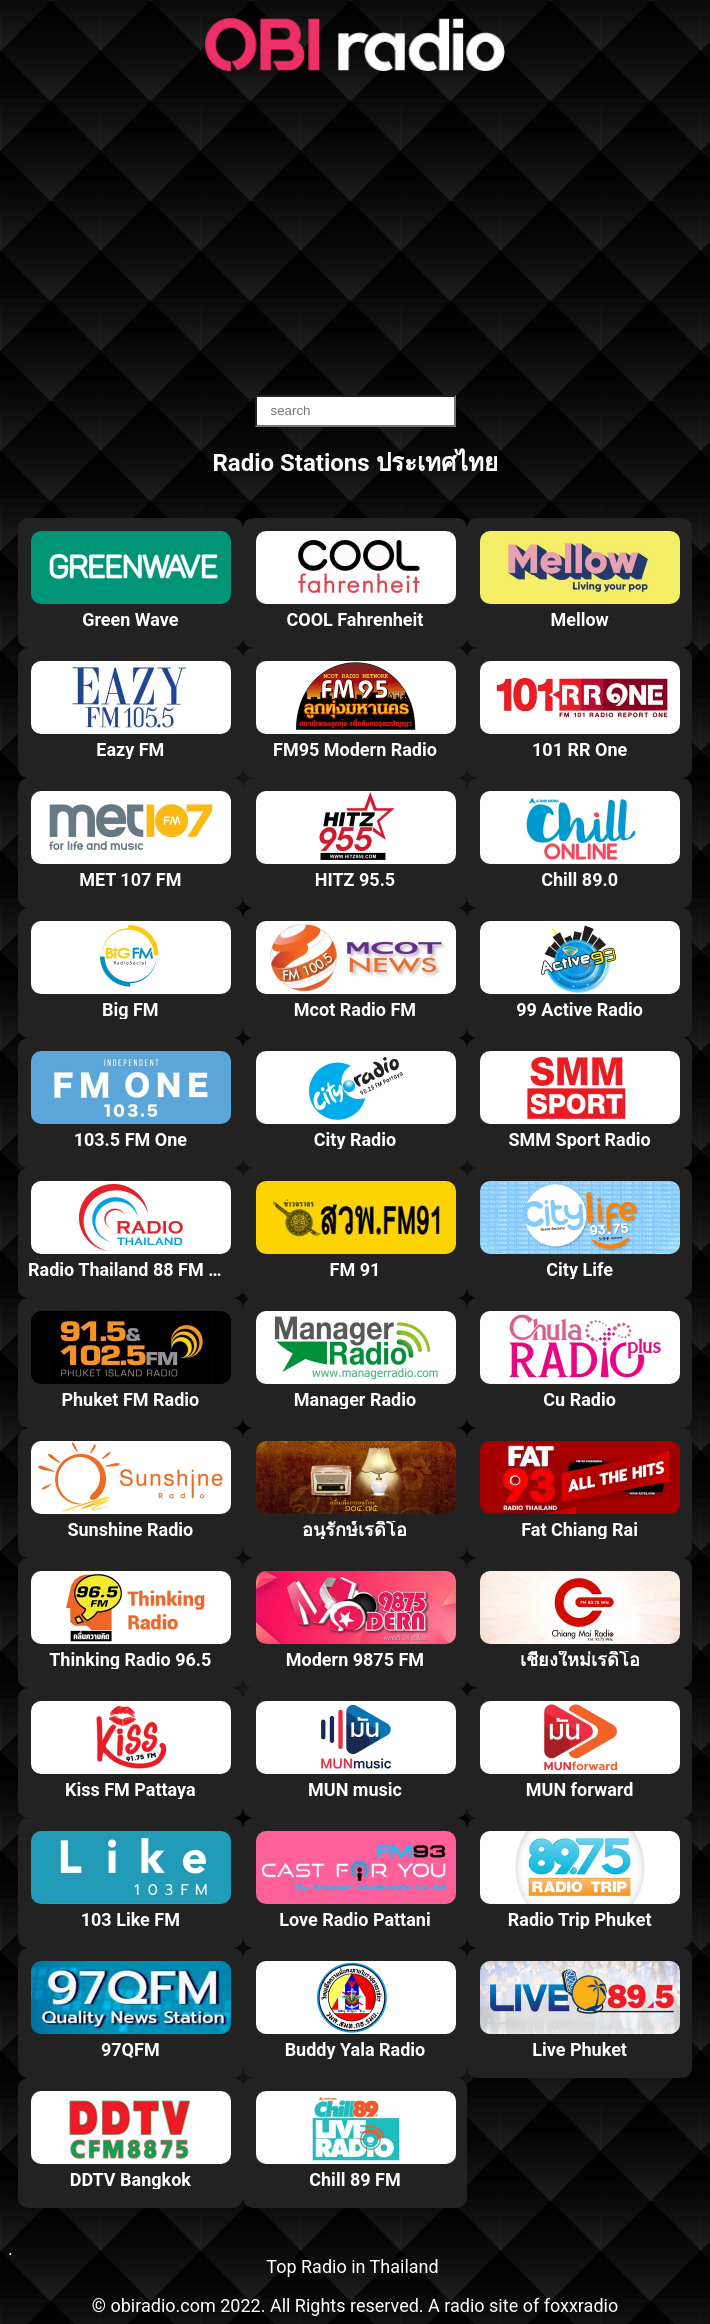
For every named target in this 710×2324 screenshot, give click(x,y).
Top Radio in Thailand (352, 2266)
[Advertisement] (355, 235)
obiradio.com (162, 2305)
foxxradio (581, 2305)
